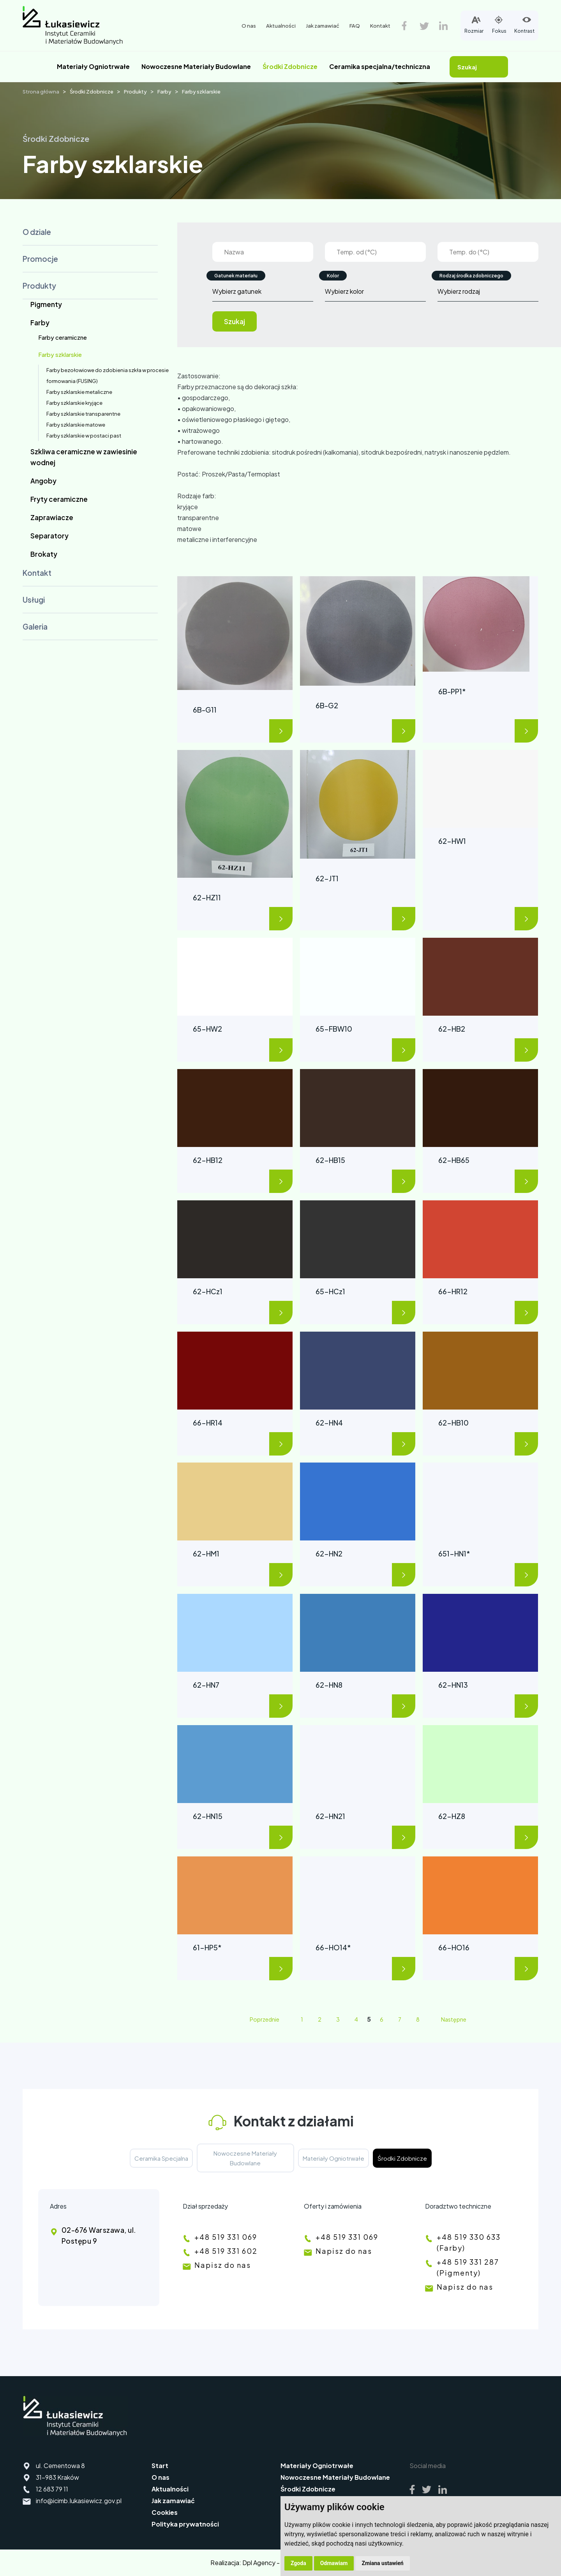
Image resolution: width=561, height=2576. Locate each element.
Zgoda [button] (298, 2563)
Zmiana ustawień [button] (382, 2563)
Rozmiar (473, 24)
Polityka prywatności (185, 2524)
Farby (164, 91)
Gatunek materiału (236, 276)
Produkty (135, 91)
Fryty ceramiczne (59, 499)
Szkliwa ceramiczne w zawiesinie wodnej (83, 457)
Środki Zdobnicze (290, 66)
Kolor (333, 276)
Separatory (49, 535)
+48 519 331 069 (225, 2236)
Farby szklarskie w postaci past (83, 435)
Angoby (43, 480)
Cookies (165, 2512)
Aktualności (281, 26)
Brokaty (43, 554)
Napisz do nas (222, 2264)
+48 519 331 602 (226, 2250)
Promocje (40, 258)
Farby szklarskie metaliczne (79, 392)
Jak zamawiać (322, 26)
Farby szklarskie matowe (75, 425)
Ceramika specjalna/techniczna (379, 66)
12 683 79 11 (52, 2489)
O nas (249, 26)
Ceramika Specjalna (161, 2158)
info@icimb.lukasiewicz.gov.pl (79, 2501)
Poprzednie (264, 2019)
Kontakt (380, 26)
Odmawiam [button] (334, 2563)
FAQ (354, 26)
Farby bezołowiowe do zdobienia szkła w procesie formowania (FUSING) (107, 375)
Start (160, 2465)
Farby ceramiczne (62, 337)
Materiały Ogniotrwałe (93, 66)
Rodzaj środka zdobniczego (471, 276)
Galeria (35, 626)
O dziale (37, 231)
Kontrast (524, 24)
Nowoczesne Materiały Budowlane (196, 66)
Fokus (499, 24)
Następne (453, 2019)
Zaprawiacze (51, 517)
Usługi (34, 599)
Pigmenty (46, 304)
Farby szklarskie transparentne (83, 414)
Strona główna (41, 91)
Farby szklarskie (201, 91)
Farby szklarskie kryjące (74, 403)
